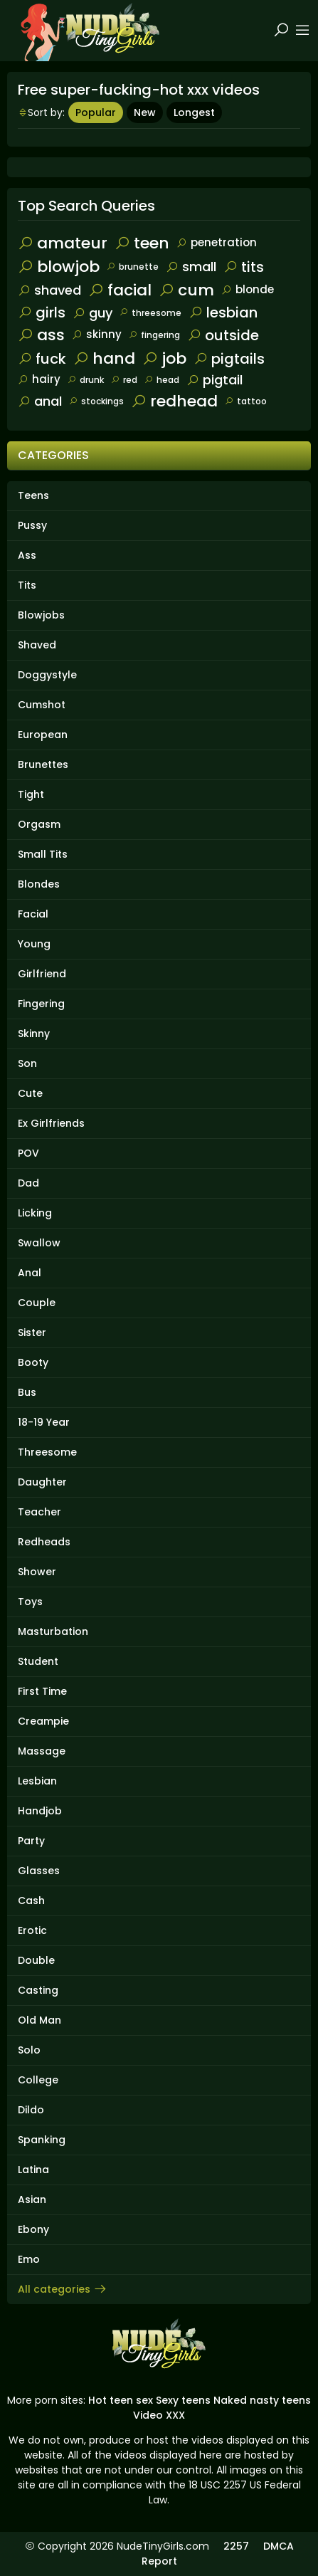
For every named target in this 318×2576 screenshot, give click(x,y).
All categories (62, 2289)
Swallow (39, 1243)
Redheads (44, 1542)
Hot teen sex (120, 2400)
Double (36, 1960)
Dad (28, 1183)
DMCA (278, 2546)
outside (223, 335)
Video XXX (159, 2415)
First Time (42, 1691)
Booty (33, 1362)
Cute (30, 1093)
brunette (133, 267)
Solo (29, 2050)
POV (28, 1153)
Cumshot (41, 705)
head (161, 380)
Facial (33, 914)
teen (142, 243)
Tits (27, 585)
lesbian (223, 312)
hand (104, 358)
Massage (41, 1751)
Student (38, 1661)
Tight (31, 794)
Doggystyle (47, 675)
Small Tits (43, 854)
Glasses (39, 1870)
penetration (216, 242)
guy (92, 313)
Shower (37, 1572)
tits (243, 267)
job (164, 358)
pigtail (214, 380)
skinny (97, 334)
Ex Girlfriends (51, 1123)
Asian (32, 2199)
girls (41, 312)
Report (159, 2561)
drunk (86, 380)
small (191, 266)
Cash (31, 1900)
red (124, 380)
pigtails (229, 359)
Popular (95, 112)
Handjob (40, 1811)
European (43, 734)
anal (40, 401)
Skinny (34, 1033)
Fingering (41, 1004)
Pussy (32, 525)
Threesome (47, 1452)
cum (186, 290)
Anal (29, 1273)
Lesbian (37, 1781)
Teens (33, 495)
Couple (36, 1302)
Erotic (32, 1930)
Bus (27, 1392)
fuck (42, 359)
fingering (154, 335)
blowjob (59, 267)
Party (31, 1841)
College (38, 2080)
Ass (27, 555)
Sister (32, 1332)
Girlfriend (42, 974)
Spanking (41, 2140)
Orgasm (39, 824)
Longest (194, 112)
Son (27, 1063)
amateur (62, 243)
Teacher (39, 1512)
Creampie (43, 1721)
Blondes (39, 884)
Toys (30, 1601)
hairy (39, 379)
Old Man (39, 2020)
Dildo (31, 2110)
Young (34, 944)
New (145, 112)
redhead (174, 401)
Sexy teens (183, 2400)
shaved (49, 290)
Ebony (33, 2229)
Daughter (42, 1482)
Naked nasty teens (262, 2400)
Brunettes (43, 764)
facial (120, 290)
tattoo (246, 401)
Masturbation (53, 1631)
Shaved (37, 645)
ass (41, 335)
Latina (33, 2169)
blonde (247, 289)
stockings (96, 401)
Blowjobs (41, 615)
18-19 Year (44, 1422)
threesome (150, 313)
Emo (29, 2259)
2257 (236, 2546)
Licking (35, 1213)
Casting (38, 1990)
